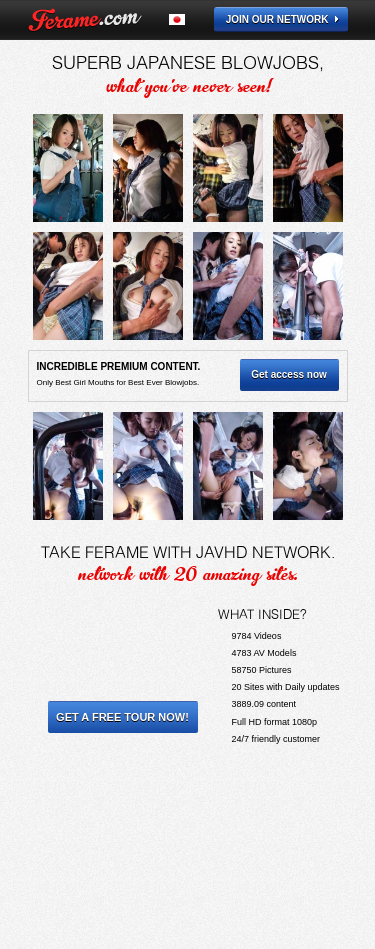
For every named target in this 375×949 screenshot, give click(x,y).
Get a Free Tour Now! (122, 717)
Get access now (289, 374)
